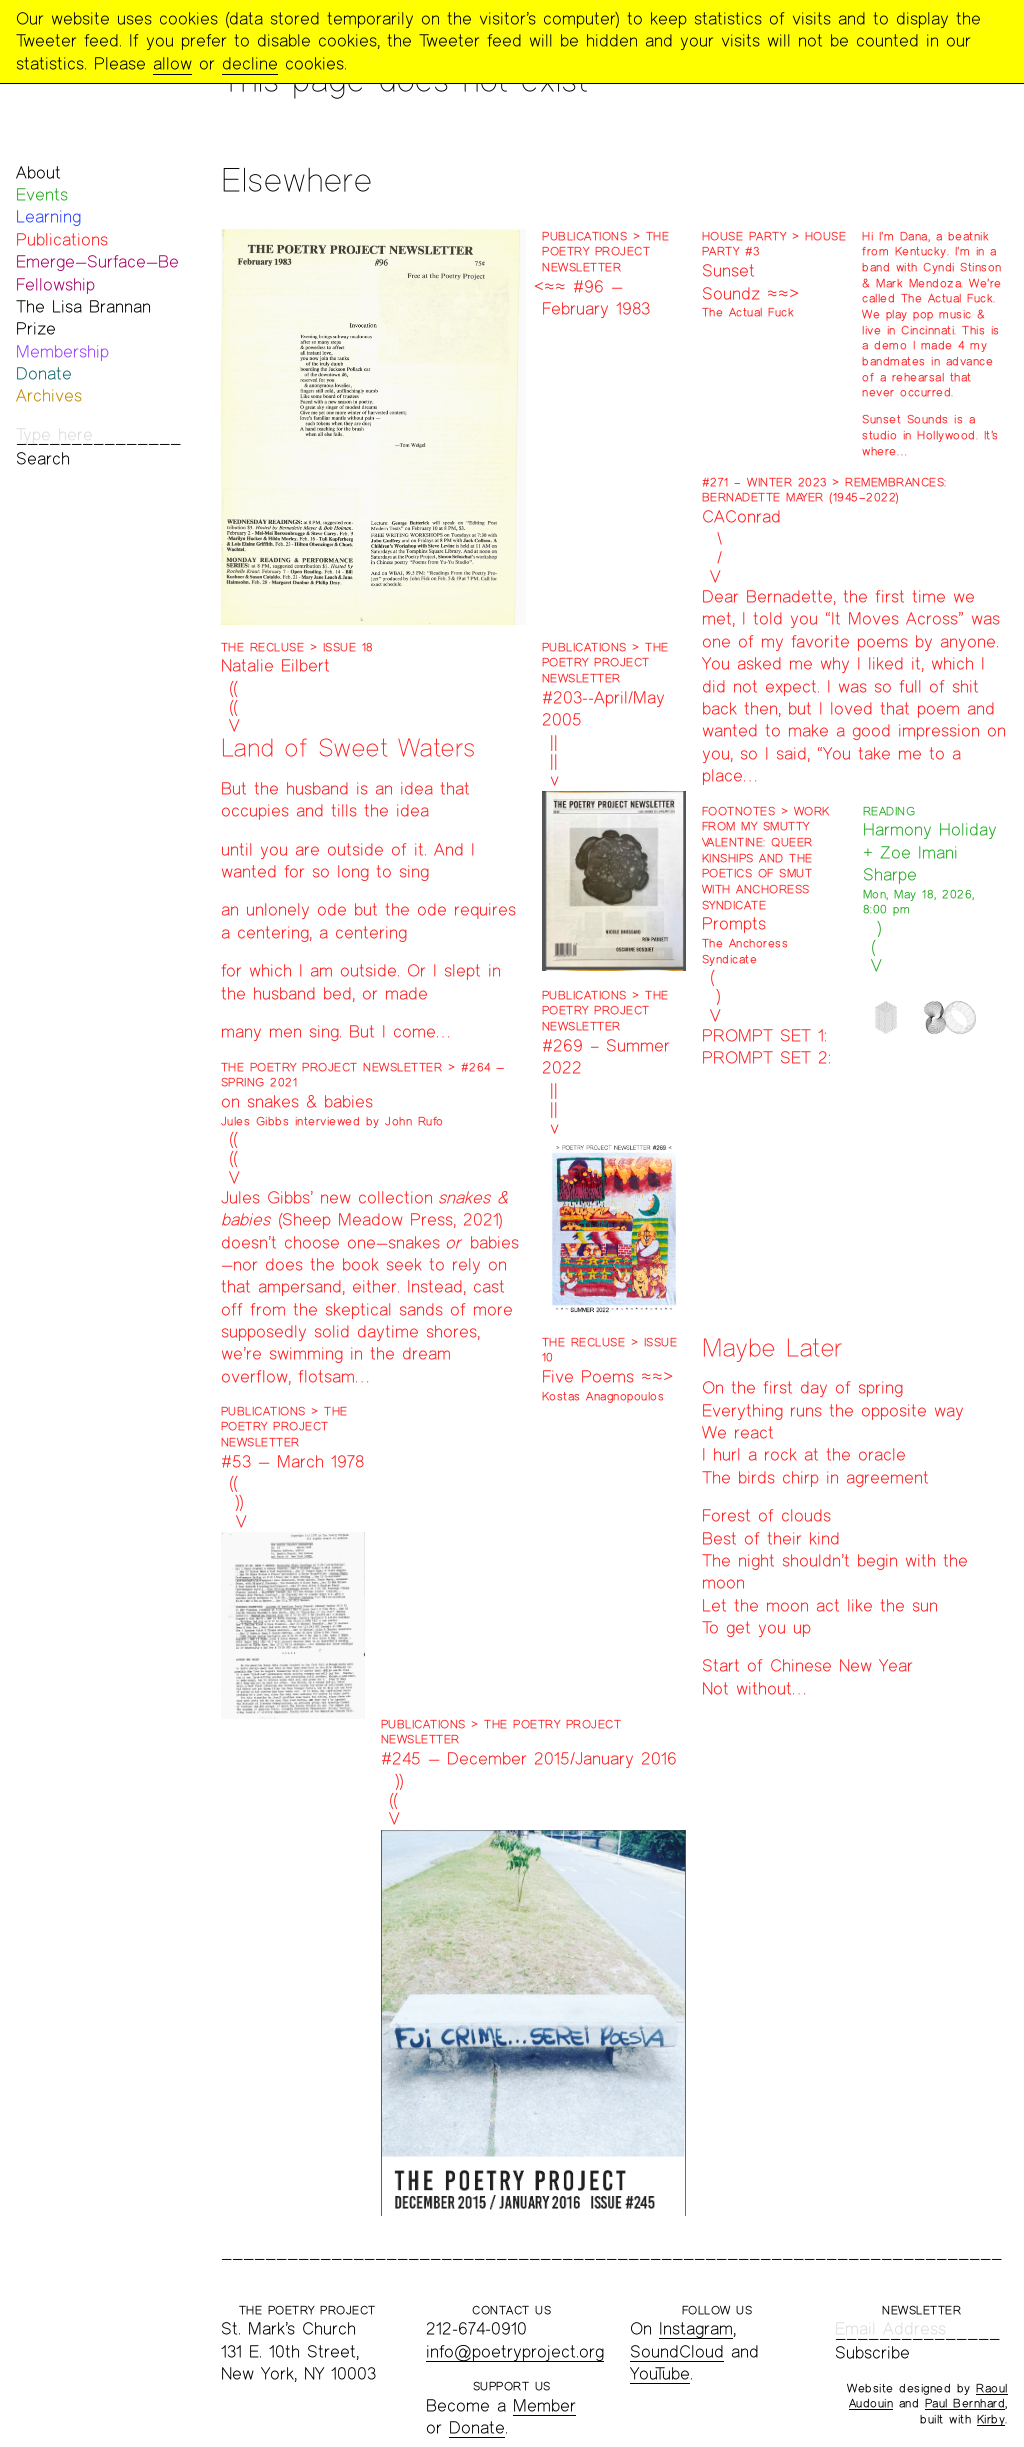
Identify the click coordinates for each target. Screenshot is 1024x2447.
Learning (48, 216)
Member (544, 2405)
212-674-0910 (476, 2328)
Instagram (696, 2328)
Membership (62, 351)
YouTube (660, 2373)
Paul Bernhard (965, 2403)
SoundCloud (677, 2351)
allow (172, 63)
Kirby (991, 2419)
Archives (49, 395)
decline (250, 63)
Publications (62, 239)
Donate (44, 373)
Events (42, 194)
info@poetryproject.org (515, 2351)
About (38, 172)
